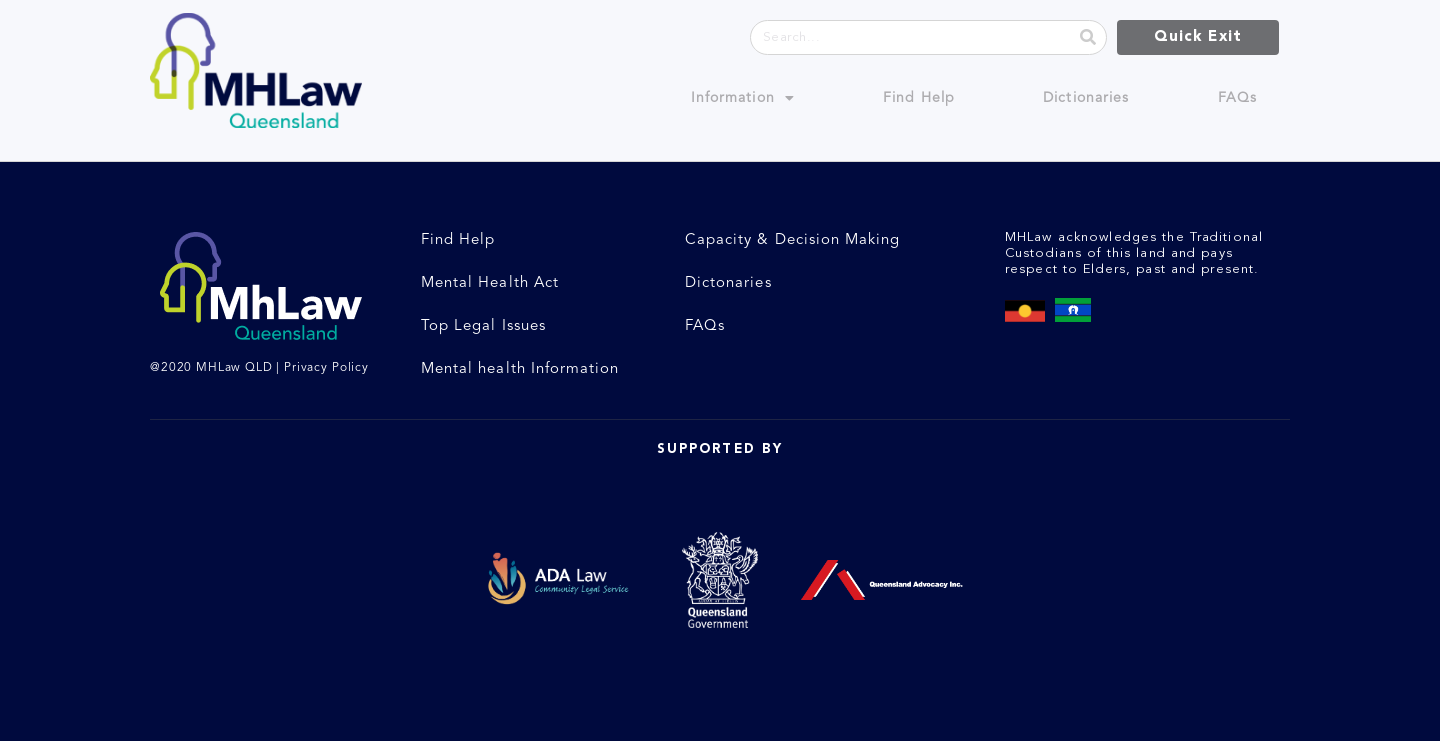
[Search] (1088, 37)
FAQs (1237, 98)
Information (743, 98)
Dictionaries (1086, 98)
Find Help (919, 98)
